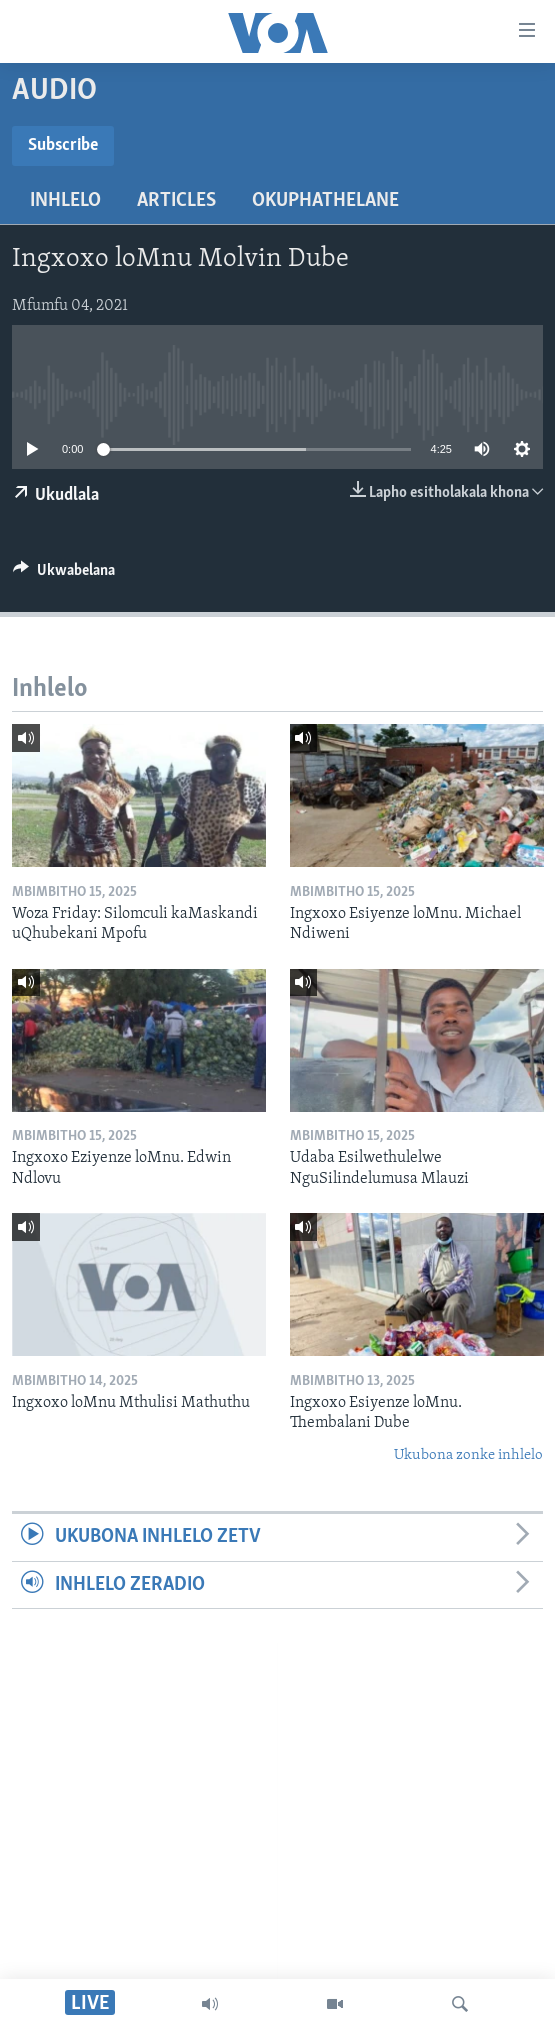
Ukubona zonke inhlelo (468, 1455)
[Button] (64, 575)
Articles (176, 201)
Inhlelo (65, 201)
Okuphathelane (325, 201)
